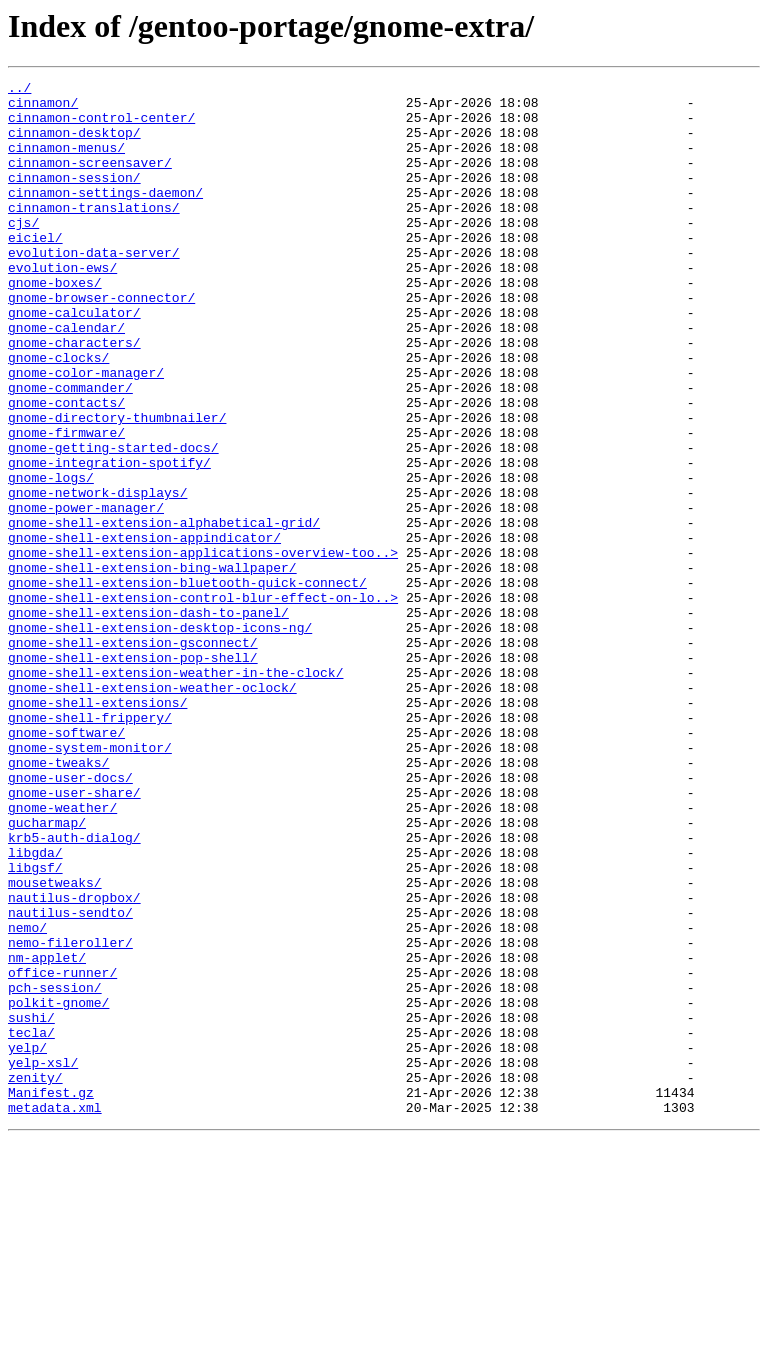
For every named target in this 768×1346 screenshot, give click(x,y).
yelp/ (27, 1242)
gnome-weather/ (62, 954)
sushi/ (31, 1206)
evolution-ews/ (62, 306)
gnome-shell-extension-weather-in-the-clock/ (175, 792)
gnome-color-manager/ (86, 432)
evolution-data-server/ (94, 288)
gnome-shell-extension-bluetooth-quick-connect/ (187, 684)
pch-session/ (55, 1170)
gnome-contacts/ (66, 468)
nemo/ (27, 1098)
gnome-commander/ (70, 450)
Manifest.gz (51, 1296)
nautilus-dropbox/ (74, 1062)
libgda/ (35, 1008)
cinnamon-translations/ (94, 234)
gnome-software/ (66, 864)
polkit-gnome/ (58, 1188)
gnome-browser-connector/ (101, 342)
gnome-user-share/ (74, 936)
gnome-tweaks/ (58, 900)
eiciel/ (35, 270)
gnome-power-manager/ (86, 594)
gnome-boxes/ (55, 324)
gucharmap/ (47, 972)
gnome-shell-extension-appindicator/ (144, 630)
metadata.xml (55, 1314)
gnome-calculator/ (74, 360)
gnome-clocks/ (58, 414)
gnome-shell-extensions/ (97, 828)
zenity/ (35, 1278)
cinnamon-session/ (74, 198)
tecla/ (31, 1224)
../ (19, 90)
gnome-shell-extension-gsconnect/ (133, 756)
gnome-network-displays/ (97, 576)
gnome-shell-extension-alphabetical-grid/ (164, 612)
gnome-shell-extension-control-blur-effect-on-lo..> (203, 702)
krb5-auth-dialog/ (74, 990)
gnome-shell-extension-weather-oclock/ (152, 810)
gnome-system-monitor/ (90, 882)
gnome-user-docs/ (70, 918)
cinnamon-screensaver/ (90, 180)
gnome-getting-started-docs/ (113, 522)
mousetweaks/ (55, 1044)
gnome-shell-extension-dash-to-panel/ (148, 720)
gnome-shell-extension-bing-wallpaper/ (152, 666)
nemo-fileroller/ (70, 1116)
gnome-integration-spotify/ (109, 540)
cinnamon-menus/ (66, 162)
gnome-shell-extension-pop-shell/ (133, 774)
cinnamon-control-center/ (101, 126)
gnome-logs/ (51, 558)
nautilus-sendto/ (70, 1080)
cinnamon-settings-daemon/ (105, 216)
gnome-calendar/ (66, 378)
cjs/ (23, 252)
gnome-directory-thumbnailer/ (117, 486)
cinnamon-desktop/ (74, 144)
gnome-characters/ (74, 396)
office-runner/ (62, 1152)
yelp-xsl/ (43, 1260)
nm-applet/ (47, 1134)
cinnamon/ (43, 108)
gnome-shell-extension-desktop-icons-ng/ (160, 738)
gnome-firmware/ (66, 504)
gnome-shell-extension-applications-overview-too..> (203, 648)
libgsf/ (35, 1026)
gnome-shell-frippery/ (90, 846)
